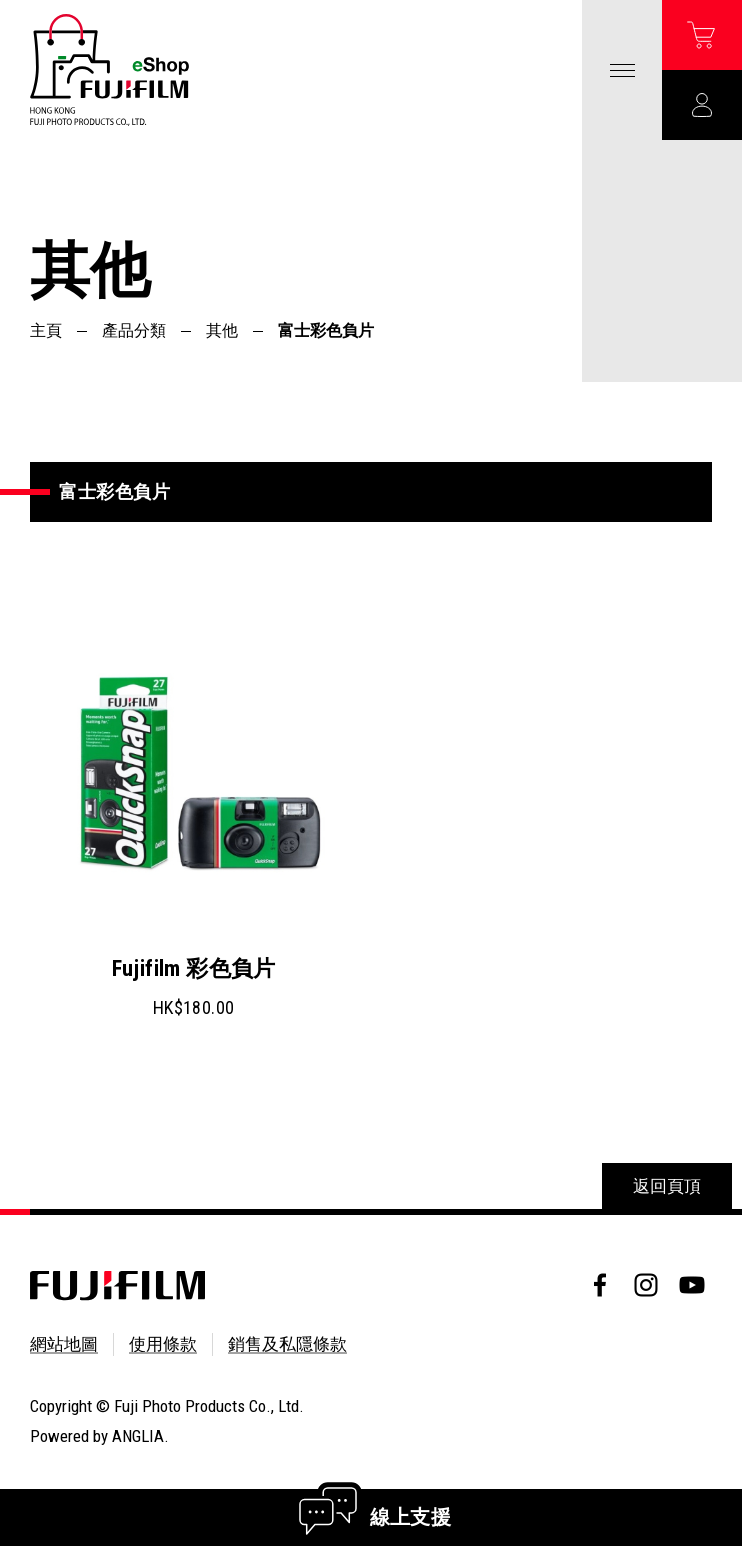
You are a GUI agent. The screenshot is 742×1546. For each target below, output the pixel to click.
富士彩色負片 (326, 330)
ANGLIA (138, 1436)
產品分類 (134, 330)
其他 (222, 330)
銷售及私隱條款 (287, 1344)
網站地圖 (64, 1344)
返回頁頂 (667, 1186)
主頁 (46, 330)
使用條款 (163, 1344)
